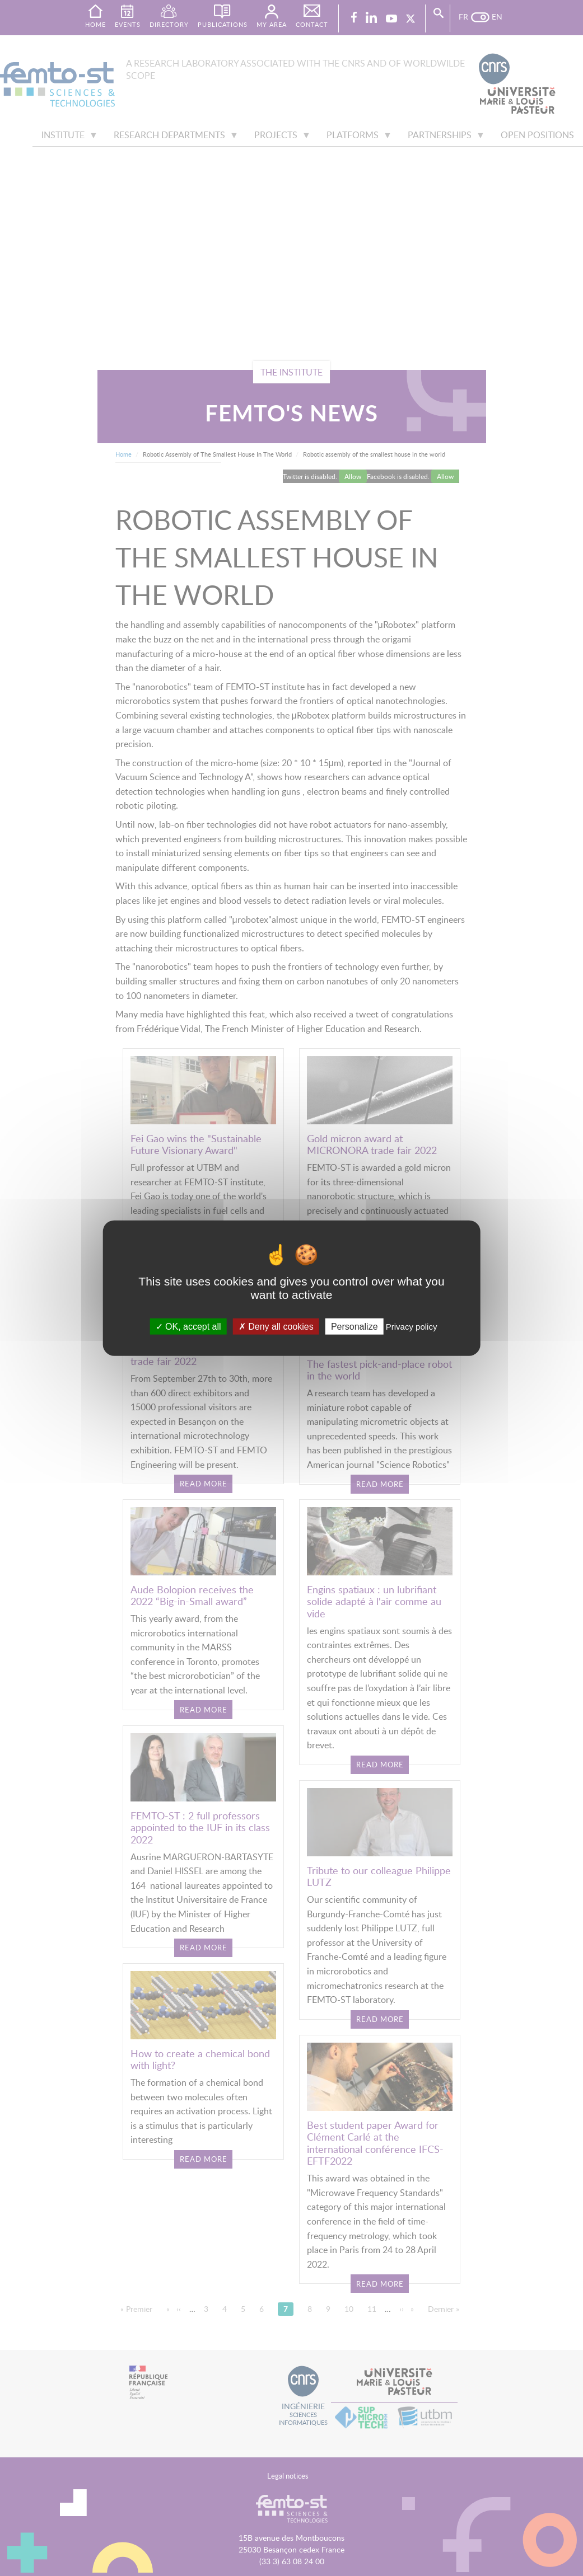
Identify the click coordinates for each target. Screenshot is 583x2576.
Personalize (354, 1326)
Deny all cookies (276, 1326)
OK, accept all (188, 1326)
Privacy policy (411, 1326)
